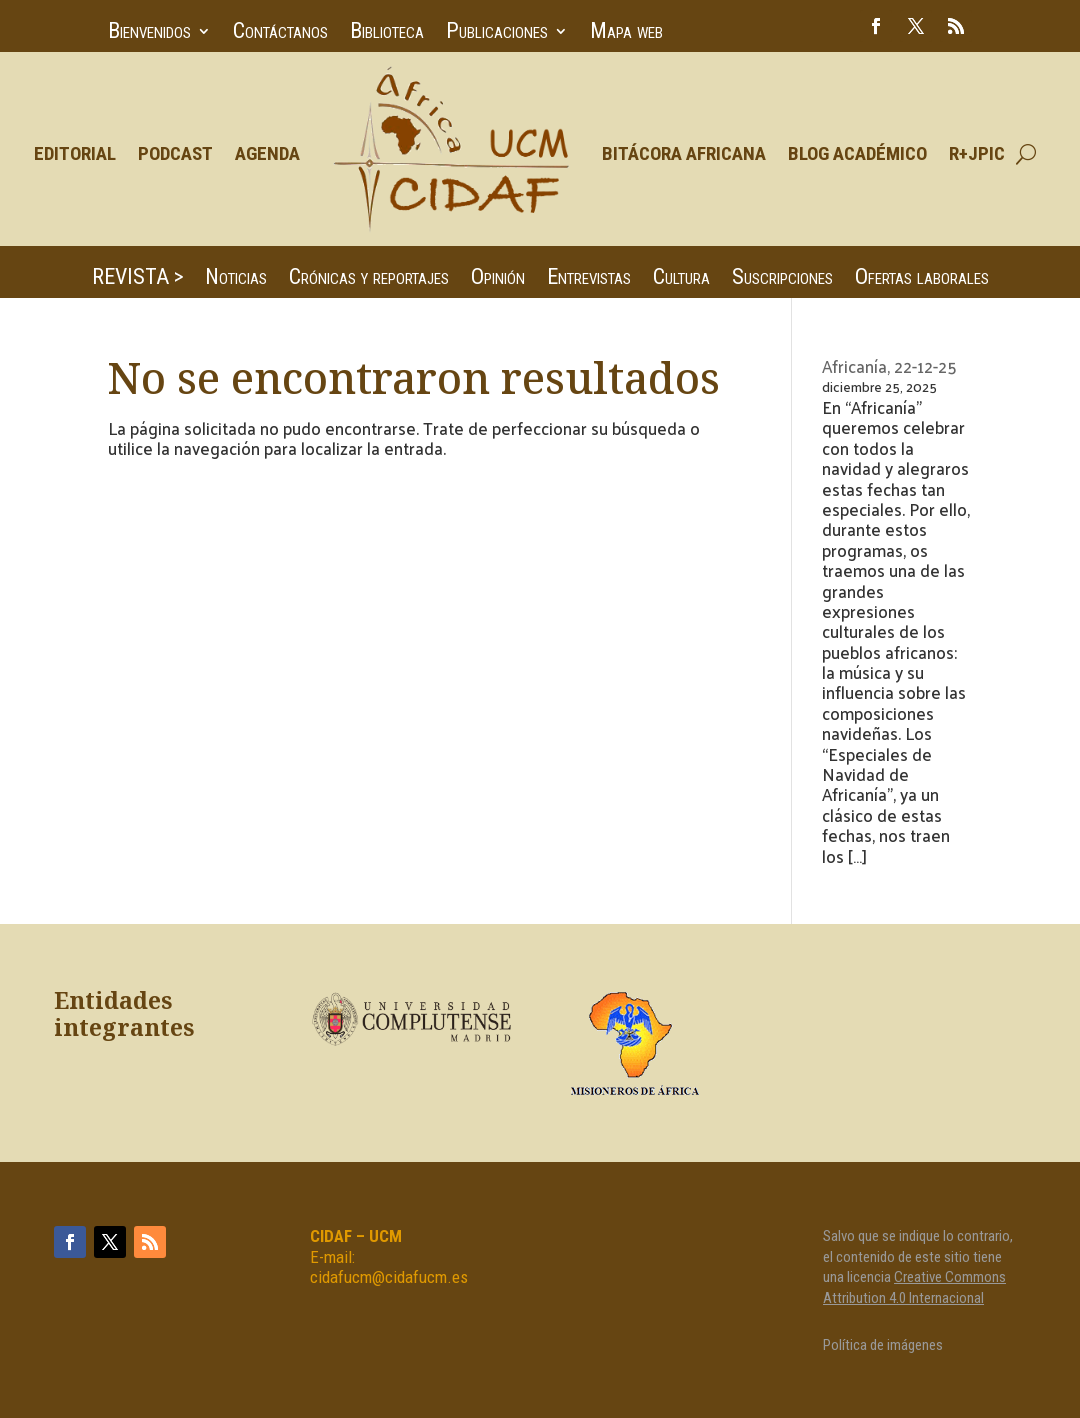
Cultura (681, 279)
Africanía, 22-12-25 (889, 366)
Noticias (236, 279)
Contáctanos (280, 33)
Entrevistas (589, 279)
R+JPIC (977, 153)
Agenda (267, 153)
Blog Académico (857, 153)
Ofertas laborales (922, 279)
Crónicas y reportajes (369, 279)
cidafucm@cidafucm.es (389, 1277)
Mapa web (626, 33)
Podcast (175, 153)
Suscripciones (782, 279)
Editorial (75, 153)
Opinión (498, 279)
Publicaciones (497, 33)
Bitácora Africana (684, 153)
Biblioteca (387, 33)
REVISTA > (137, 279)
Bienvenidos (149, 33)
